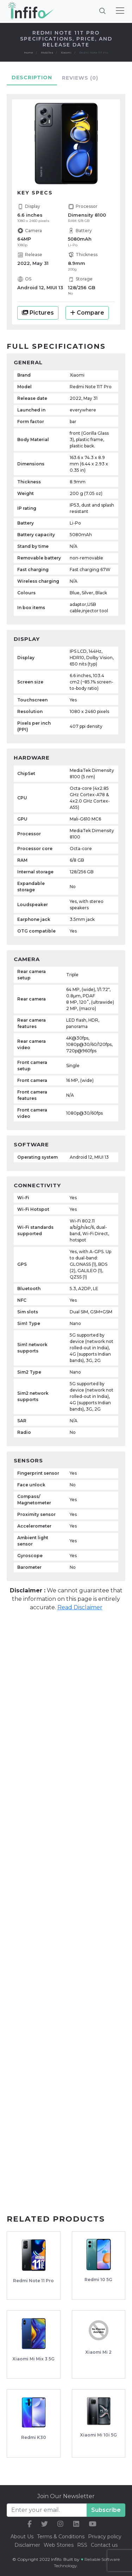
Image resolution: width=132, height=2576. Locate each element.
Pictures (38, 312)
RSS (82, 2545)
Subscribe (106, 2510)
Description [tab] (32, 77)
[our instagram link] (60, 2524)
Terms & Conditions (60, 2536)
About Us (22, 2536)
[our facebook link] (29, 2524)
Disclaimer (28, 2545)
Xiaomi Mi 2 (98, 2352)
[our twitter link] (44, 2524)
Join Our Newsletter (66, 2496)
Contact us (104, 2545)
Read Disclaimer (79, 1607)
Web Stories (59, 2545)
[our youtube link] (92, 2524)
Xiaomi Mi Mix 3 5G (33, 2358)
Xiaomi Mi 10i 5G (98, 2435)
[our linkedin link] (76, 2524)
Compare (87, 312)
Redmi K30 (33, 2437)
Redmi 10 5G (98, 2279)
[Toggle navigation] (120, 10)
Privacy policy (104, 2536)
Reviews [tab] (80, 78)
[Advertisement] (66, 1689)
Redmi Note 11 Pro (33, 2280)
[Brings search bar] (102, 10)
